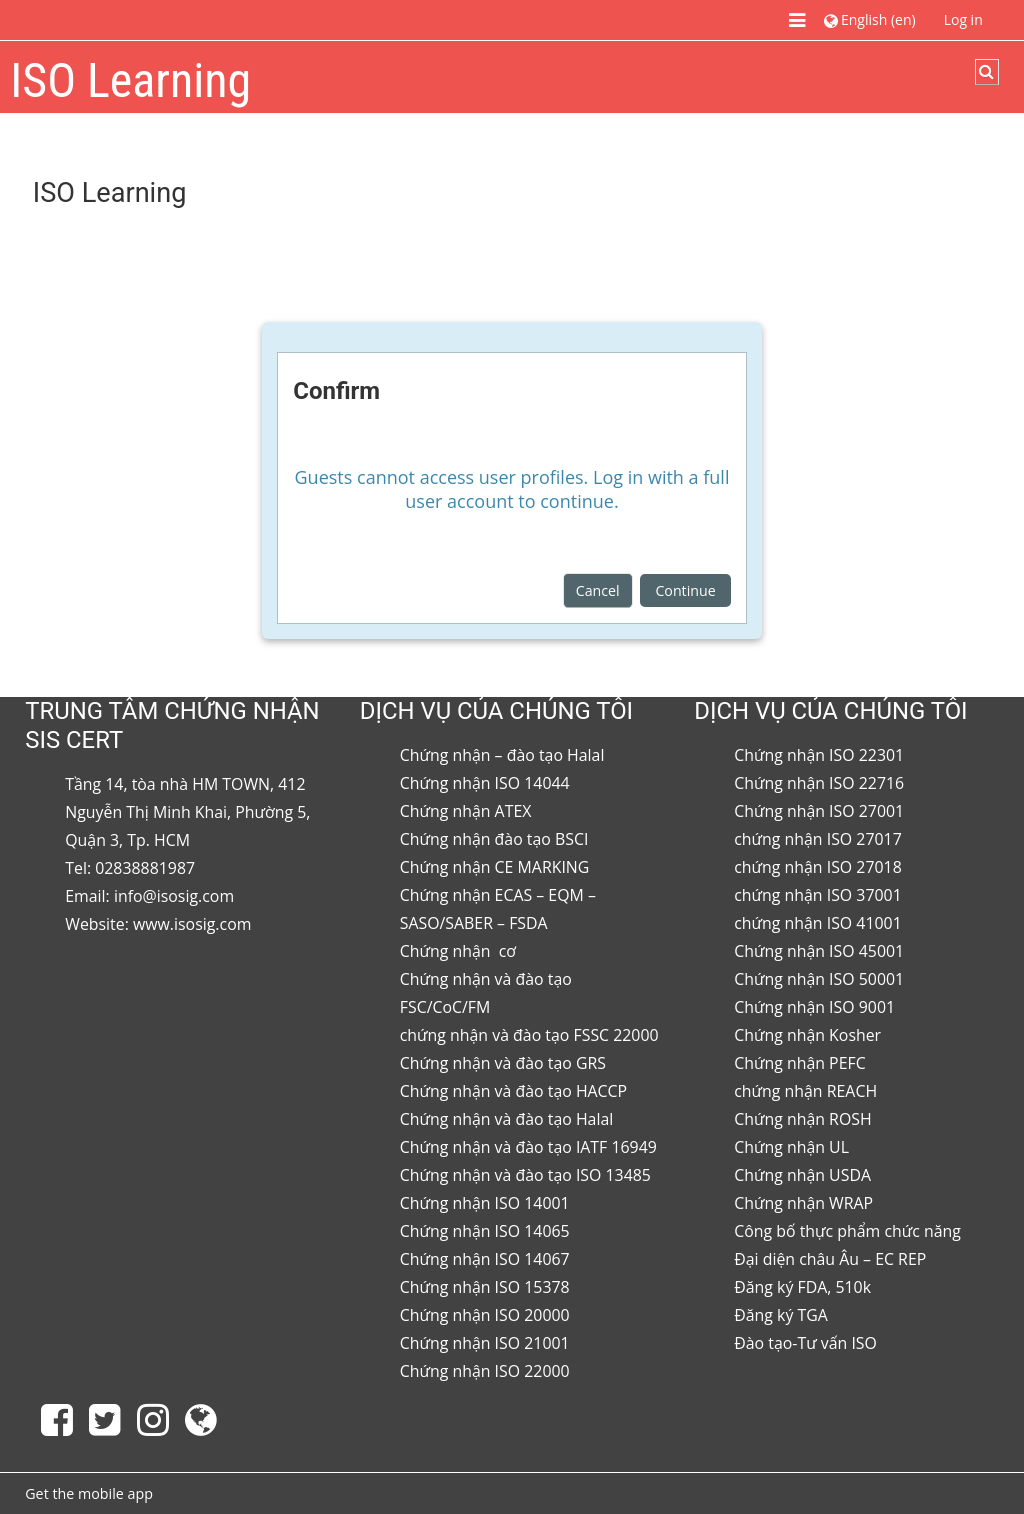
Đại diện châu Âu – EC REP (830, 1259)
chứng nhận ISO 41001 (818, 923)
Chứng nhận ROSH (802, 1119)
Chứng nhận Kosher (807, 1035)
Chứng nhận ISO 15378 (485, 1287)
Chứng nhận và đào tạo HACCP (513, 1091)
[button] (869, 19)
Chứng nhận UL (791, 1147)
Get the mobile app (89, 1493)
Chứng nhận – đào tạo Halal (502, 755)
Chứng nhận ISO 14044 (485, 783)
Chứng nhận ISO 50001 (819, 979)
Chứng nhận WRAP (803, 1203)
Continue (685, 590)
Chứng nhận (447, 951)
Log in (963, 19)
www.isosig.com (192, 924)
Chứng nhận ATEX (466, 811)
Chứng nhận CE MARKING (495, 867)
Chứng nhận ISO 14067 (485, 1259)
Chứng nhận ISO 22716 (819, 783)
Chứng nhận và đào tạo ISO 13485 (525, 1175)
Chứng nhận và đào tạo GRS (503, 1063)
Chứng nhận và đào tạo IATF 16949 (528, 1147)
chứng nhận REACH (805, 1091)
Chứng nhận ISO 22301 (819, 755)
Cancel (598, 590)
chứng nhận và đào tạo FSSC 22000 (529, 1035)
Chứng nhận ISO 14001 (485, 1203)
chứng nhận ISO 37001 (818, 895)
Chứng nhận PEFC (799, 1063)
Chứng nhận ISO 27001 (819, 811)
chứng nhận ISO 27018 (818, 867)
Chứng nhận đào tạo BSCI (494, 839)
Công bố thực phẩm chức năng (847, 1231)
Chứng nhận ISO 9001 (814, 1007)
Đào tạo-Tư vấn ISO (805, 1343)
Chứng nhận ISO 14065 (485, 1231)
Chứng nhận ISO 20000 (485, 1315)
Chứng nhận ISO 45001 (819, 951)
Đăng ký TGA (781, 1315)
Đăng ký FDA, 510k (802, 1287)
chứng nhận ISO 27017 (818, 839)
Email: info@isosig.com (149, 896)
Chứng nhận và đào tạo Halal (507, 1119)
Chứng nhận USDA (802, 1175)
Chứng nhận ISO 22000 (485, 1371)
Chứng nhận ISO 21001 (485, 1343)
